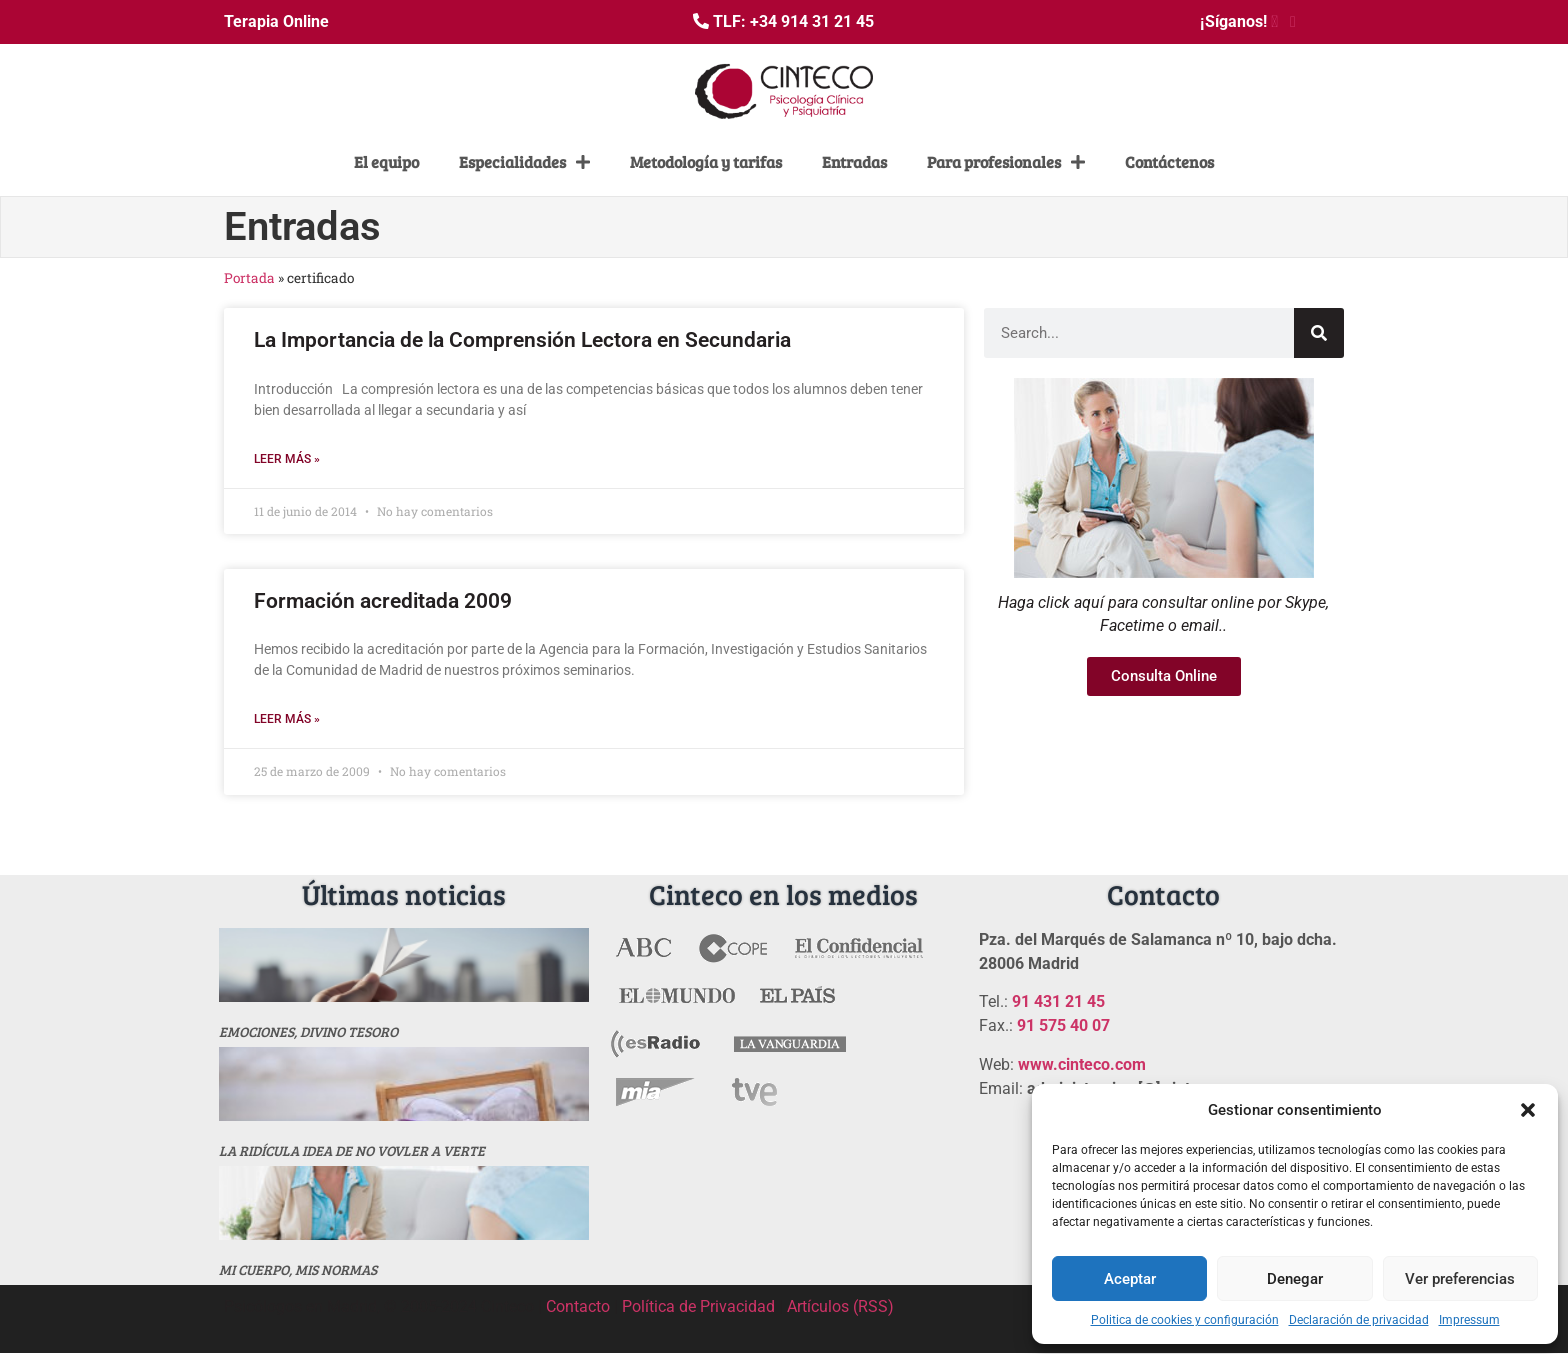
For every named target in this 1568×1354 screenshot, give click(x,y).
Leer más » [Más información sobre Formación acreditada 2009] (287, 719)
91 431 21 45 (1058, 1001)
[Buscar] (1319, 333)
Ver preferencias (1460, 1279)
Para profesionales (1006, 162)
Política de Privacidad (698, 1306)
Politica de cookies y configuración (1185, 1320)
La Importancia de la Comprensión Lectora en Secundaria (522, 340)
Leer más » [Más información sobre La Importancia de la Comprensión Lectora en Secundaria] (287, 459)
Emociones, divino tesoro (308, 1031)
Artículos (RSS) (840, 1306)
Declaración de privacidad (1359, 1320)
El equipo (386, 161)
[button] (1528, 1110)
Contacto (578, 1306)
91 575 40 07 (1063, 1025)
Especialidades (524, 162)
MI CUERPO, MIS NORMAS (298, 1269)
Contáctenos (1169, 161)
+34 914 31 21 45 (812, 21)
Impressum (1469, 1320)
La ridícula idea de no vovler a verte (352, 1150)
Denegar (1295, 1279)
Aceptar (1130, 1279)
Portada (249, 278)
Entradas (854, 161)
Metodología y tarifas (706, 161)
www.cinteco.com (1082, 1064)
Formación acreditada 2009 (383, 601)
